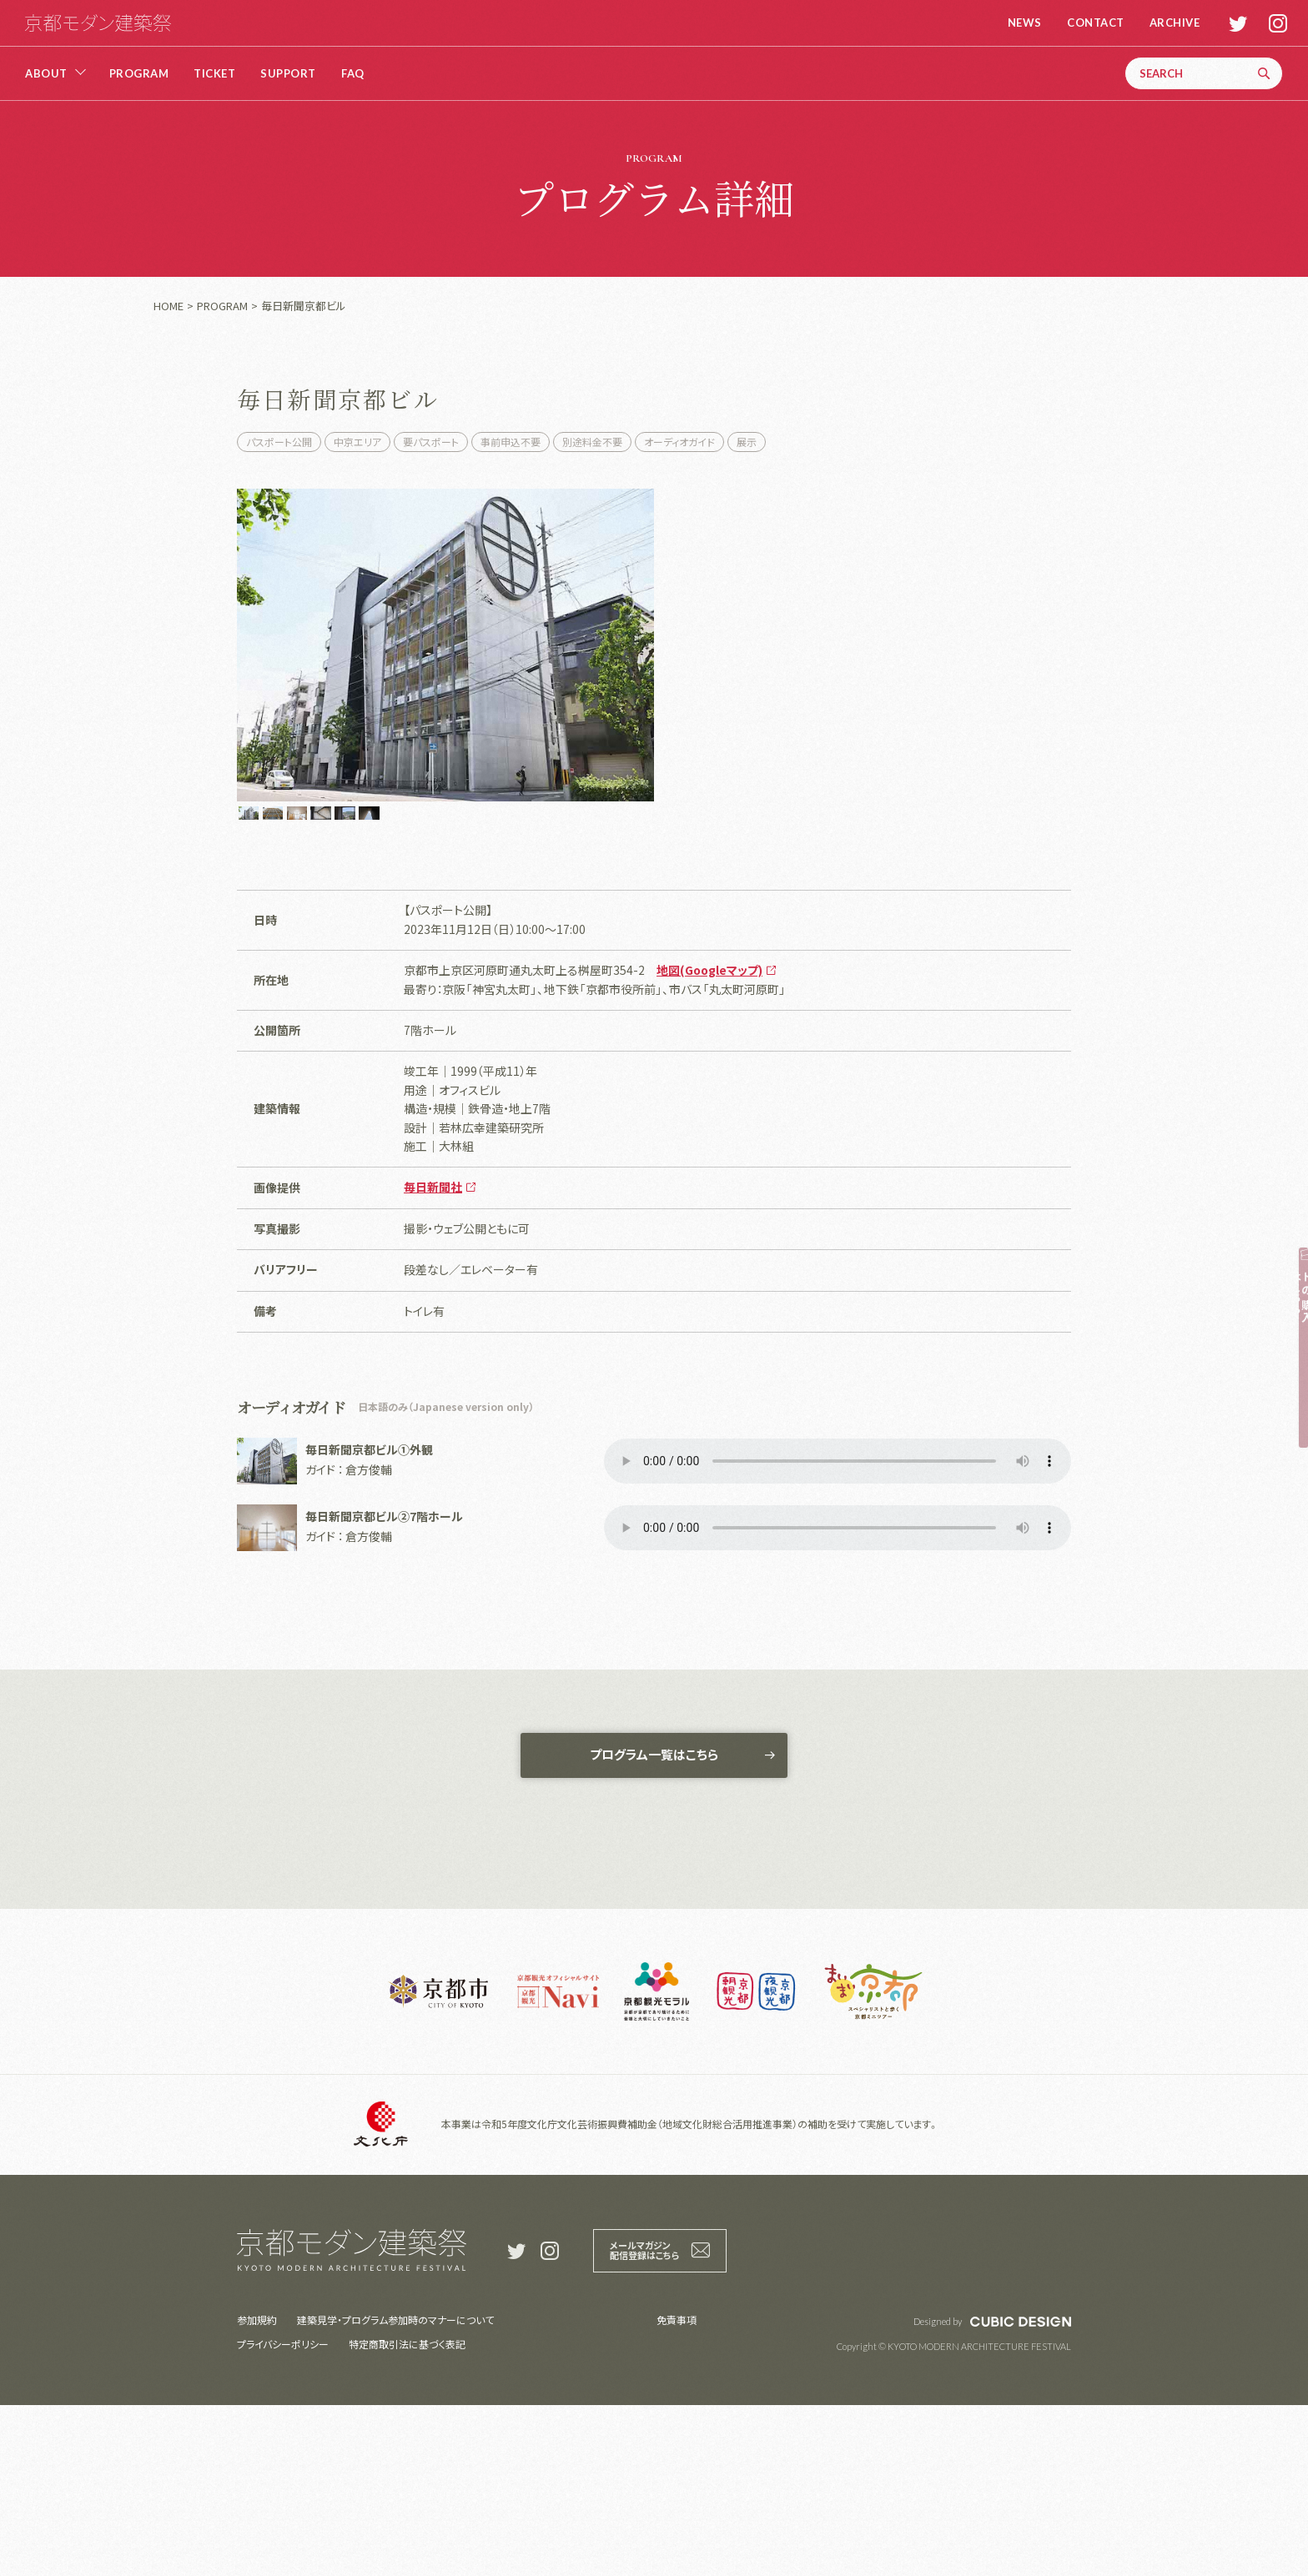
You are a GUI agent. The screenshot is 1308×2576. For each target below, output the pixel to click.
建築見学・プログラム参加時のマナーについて (395, 2490)
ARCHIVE (1166, 23)
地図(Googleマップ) (709, 1132)
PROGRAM (139, 73)
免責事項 (677, 2490)
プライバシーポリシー (283, 2515)
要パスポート (431, 441)
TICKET (214, 73)
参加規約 (257, 2490)
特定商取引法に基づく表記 (407, 2515)
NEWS (1017, 23)
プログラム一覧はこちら (654, 1922)
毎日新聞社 (433, 1349)
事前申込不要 (510, 441)
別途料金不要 (592, 441)
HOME (168, 306)
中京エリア (357, 441)
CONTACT (1088, 23)
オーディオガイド (679, 441)
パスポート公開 (279, 441)
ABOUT (46, 73)
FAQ (353, 73)
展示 (747, 441)
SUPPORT (288, 73)
